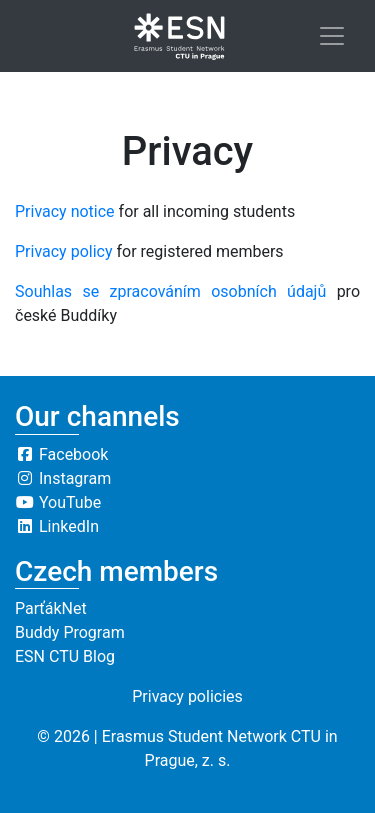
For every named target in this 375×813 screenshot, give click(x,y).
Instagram (63, 478)
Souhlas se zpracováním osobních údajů (170, 291)
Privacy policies (187, 696)
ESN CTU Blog (65, 656)
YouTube (58, 502)
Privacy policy (64, 251)
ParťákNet (51, 608)
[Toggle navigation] (332, 36)
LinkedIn (57, 526)
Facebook (61, 454)
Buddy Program (70, 632)
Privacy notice (65, 211)
